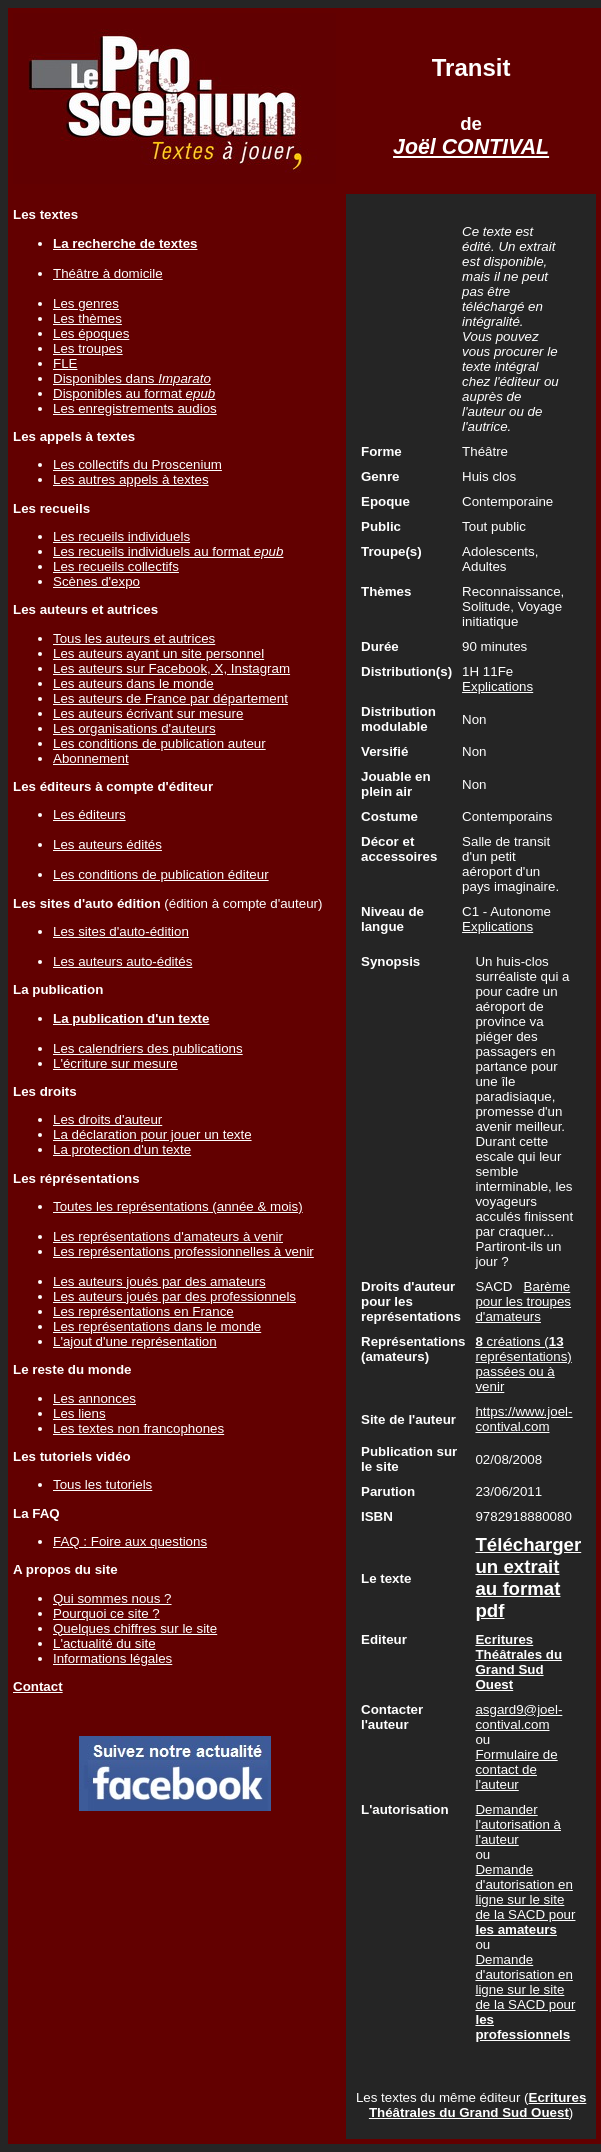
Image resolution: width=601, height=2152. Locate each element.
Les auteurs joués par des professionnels (174, 1296)
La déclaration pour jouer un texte (152, 1134)
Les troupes (88, 348)
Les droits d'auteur (107, 1119)
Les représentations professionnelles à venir (183, 1251)
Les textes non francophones (138, 1428)
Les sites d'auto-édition (121, 931)
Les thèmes (87, 318)
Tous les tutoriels (102, 1484)
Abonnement (91, 758)
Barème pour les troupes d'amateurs (523, 1301)
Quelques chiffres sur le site (135, 1628)
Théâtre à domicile (108, 273)
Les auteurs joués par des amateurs (159, 1281)
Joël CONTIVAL (471, 147)
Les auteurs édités (107, 844)
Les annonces (94, 1398)
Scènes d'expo (96, 581)
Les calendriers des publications (148, 1048)
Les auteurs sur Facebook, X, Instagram (171, 668)
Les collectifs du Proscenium (137, 464)
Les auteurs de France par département (170, 698)
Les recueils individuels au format (168, 551)
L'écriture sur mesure (115, 1063)
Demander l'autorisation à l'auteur (518, 1824)
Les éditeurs (89, 814)
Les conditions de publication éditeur (161, 874)
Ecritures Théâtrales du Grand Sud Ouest (477, 2105)
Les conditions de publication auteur (159, 743)
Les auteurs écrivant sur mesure (148, 713)
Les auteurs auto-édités (122, 961)
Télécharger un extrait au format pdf (528, 1577)
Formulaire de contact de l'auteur (516, 1769)
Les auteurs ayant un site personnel (158, 653)
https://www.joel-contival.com (523, 1419)
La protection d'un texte (122, 1149)
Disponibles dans (132, 378)
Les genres (86, 303)
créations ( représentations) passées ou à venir (523, 1364)
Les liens (79, 1413)
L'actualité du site (104, 1643)
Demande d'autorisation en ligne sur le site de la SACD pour (525, 1899)
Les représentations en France (143, 1311)
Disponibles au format (134, 393)
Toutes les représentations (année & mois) (178, 1206)
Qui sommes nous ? (112, 1598)
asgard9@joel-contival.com (518, 1717)
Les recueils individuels (121, 536)
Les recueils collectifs (116, 566)
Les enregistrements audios (135, 408)
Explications (497, 686)
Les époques (91, 333)
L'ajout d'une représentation (135, 1341)
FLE (65, 363)
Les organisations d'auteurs (134, 728)
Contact (38, 1686)
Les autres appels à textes (131, 479)
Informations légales (112, 1658)
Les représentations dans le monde (157, 1326)
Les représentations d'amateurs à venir (168, 1236)
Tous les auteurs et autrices (134, 638)
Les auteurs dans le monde (133, 683)
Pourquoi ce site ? (106, 1613)
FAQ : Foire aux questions (130, 1541)
